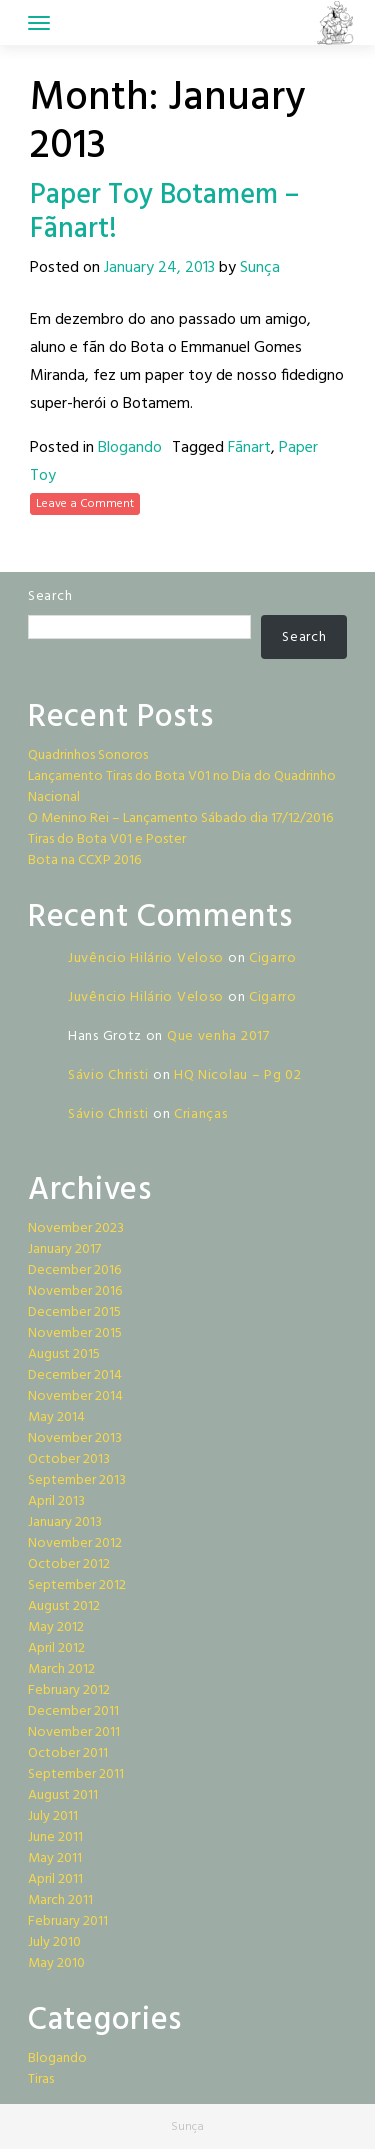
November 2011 (74, 1732)
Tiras (41, 2079)
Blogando (130, 448)
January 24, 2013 (159, 268)
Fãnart (249, 448)
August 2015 (64, 1354)
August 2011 (63, 1795)
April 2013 (56, 1501)
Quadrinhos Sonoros (88, 755)
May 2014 (56, 1417)
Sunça (260, 268)
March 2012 (61, 1669)
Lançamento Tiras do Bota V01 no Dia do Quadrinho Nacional (182, 787)
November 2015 (75, 1333)
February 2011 (68, 1921)
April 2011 (55, 1879)
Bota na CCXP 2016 (84, 860)
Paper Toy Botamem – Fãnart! (164, 212)
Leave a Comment (85, 504)
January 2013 (65, 1522)
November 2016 (75, 1291)
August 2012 (64, 1606)
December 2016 (74, 1270)
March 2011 (60, 1900)
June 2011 (55, 1837)
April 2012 (56, 1648)
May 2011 (55, 1858)
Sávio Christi (108, 1075)
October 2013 (69, 1459)
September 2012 (77, 1585)
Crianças (201, 1114)
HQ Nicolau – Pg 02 (238, 1075)
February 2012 (69, 1690)
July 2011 (53, 1816)
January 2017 (64, 1249)
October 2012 (69, 1564)
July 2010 (54, 1942)
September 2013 (77, 1480)
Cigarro (273, 958)
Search (50, 596)
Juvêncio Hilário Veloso (146, 958)
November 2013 (75, 1438)
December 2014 (75, 1375)
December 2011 (73, 1711)
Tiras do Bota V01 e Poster (107, 839)
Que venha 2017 (218, 1036)
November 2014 (75, 1396)
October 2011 (68, 1753)
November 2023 (76, 1228)
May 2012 (56, 1627)
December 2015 (74, 1312)
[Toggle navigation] (39, 23)
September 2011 (76, 1774)
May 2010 (56, 1963)
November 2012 (75, 1543)
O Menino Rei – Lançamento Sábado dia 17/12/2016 (180, 818)
